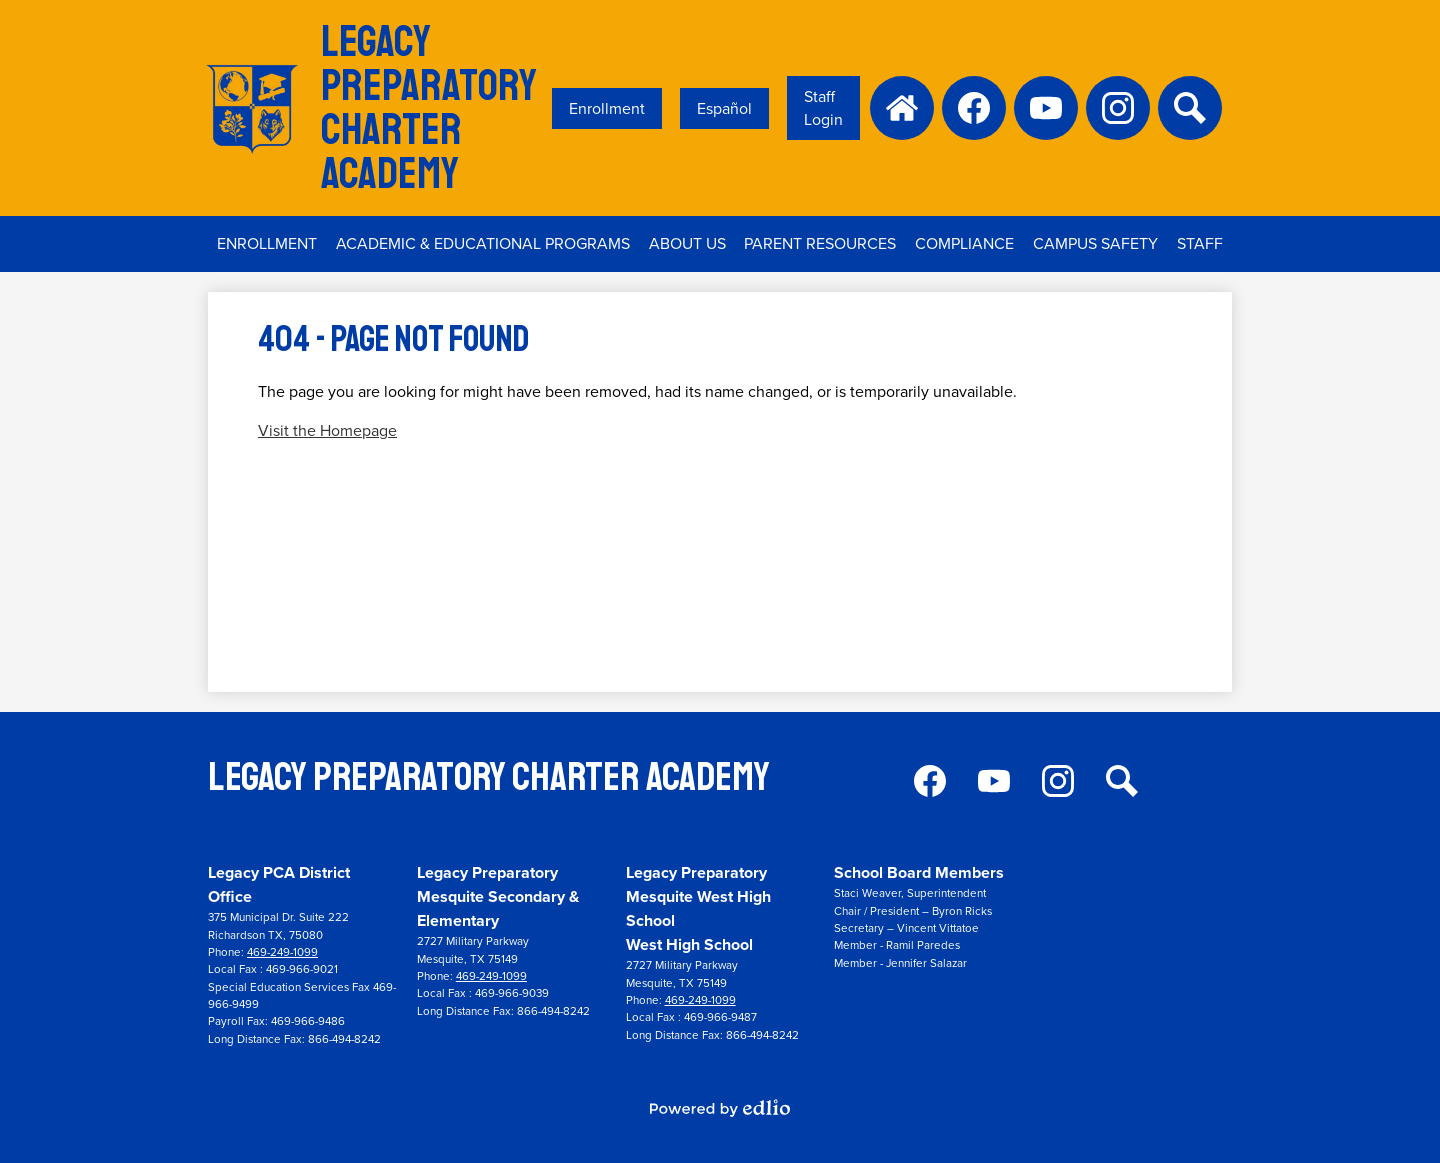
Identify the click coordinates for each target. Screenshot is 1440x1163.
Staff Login (823, 108)
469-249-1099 (282, 952)
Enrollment (607, 108)
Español (724, 108)
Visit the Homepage (327, 430)
